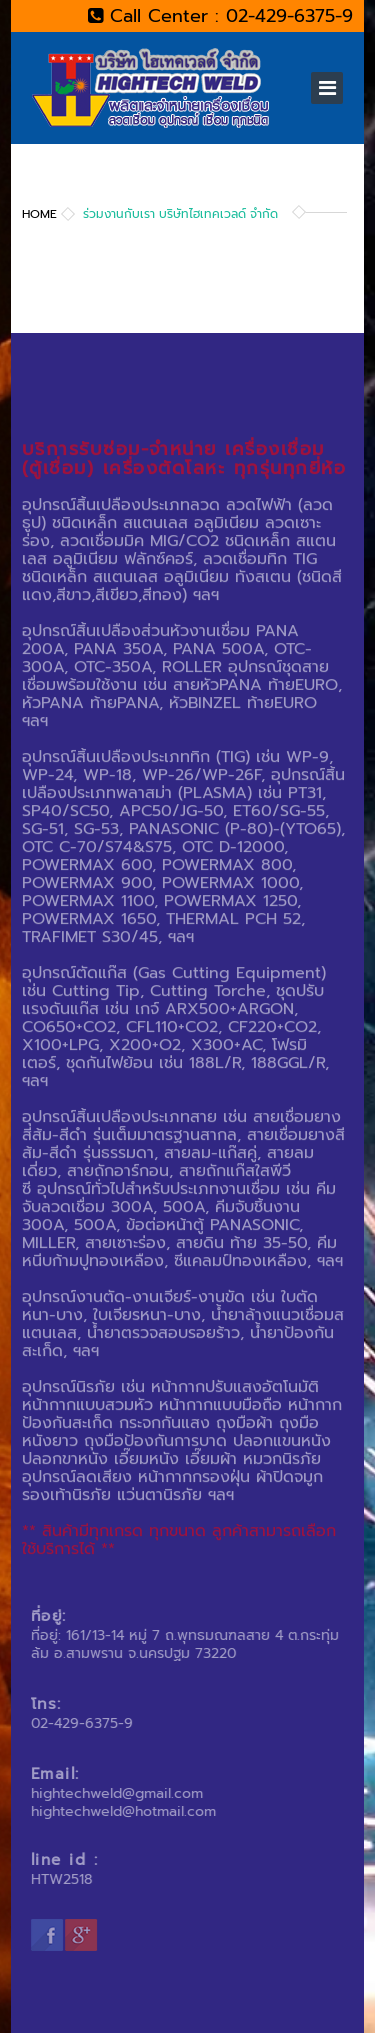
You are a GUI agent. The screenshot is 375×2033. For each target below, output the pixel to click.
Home (39, 214)
